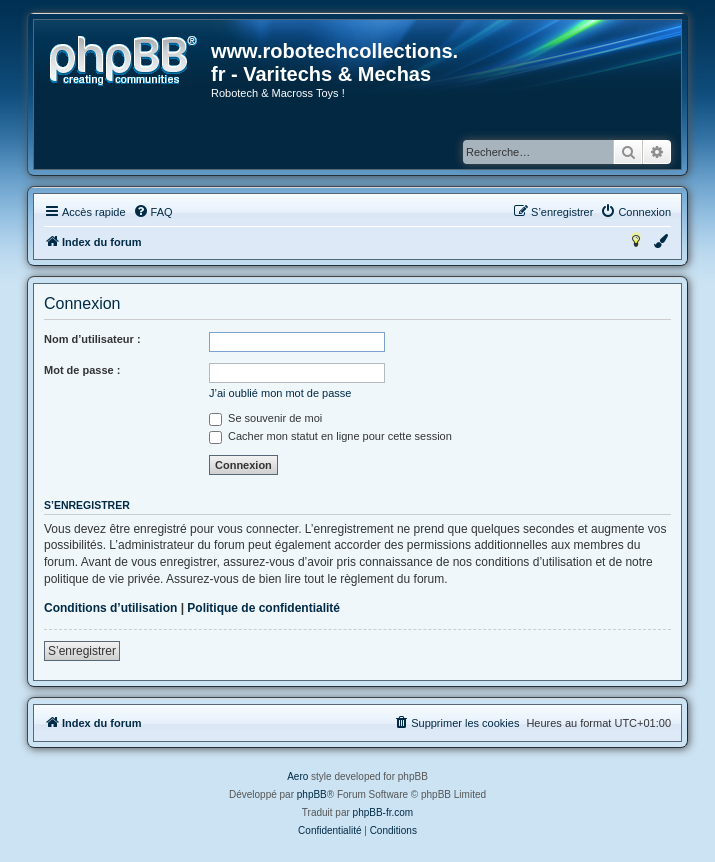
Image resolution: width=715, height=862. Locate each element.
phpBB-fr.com (383, 812)
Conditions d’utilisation (110, 608)
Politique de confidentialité (263, 608)
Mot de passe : (82, 370)
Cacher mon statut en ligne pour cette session (330, 436)
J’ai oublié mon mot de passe (280, 393)
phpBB (312, 794)
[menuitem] (153, 212)
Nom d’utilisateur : (92, 339)
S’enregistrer (82, 651)
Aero (297, 776)
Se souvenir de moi (265, 418)
